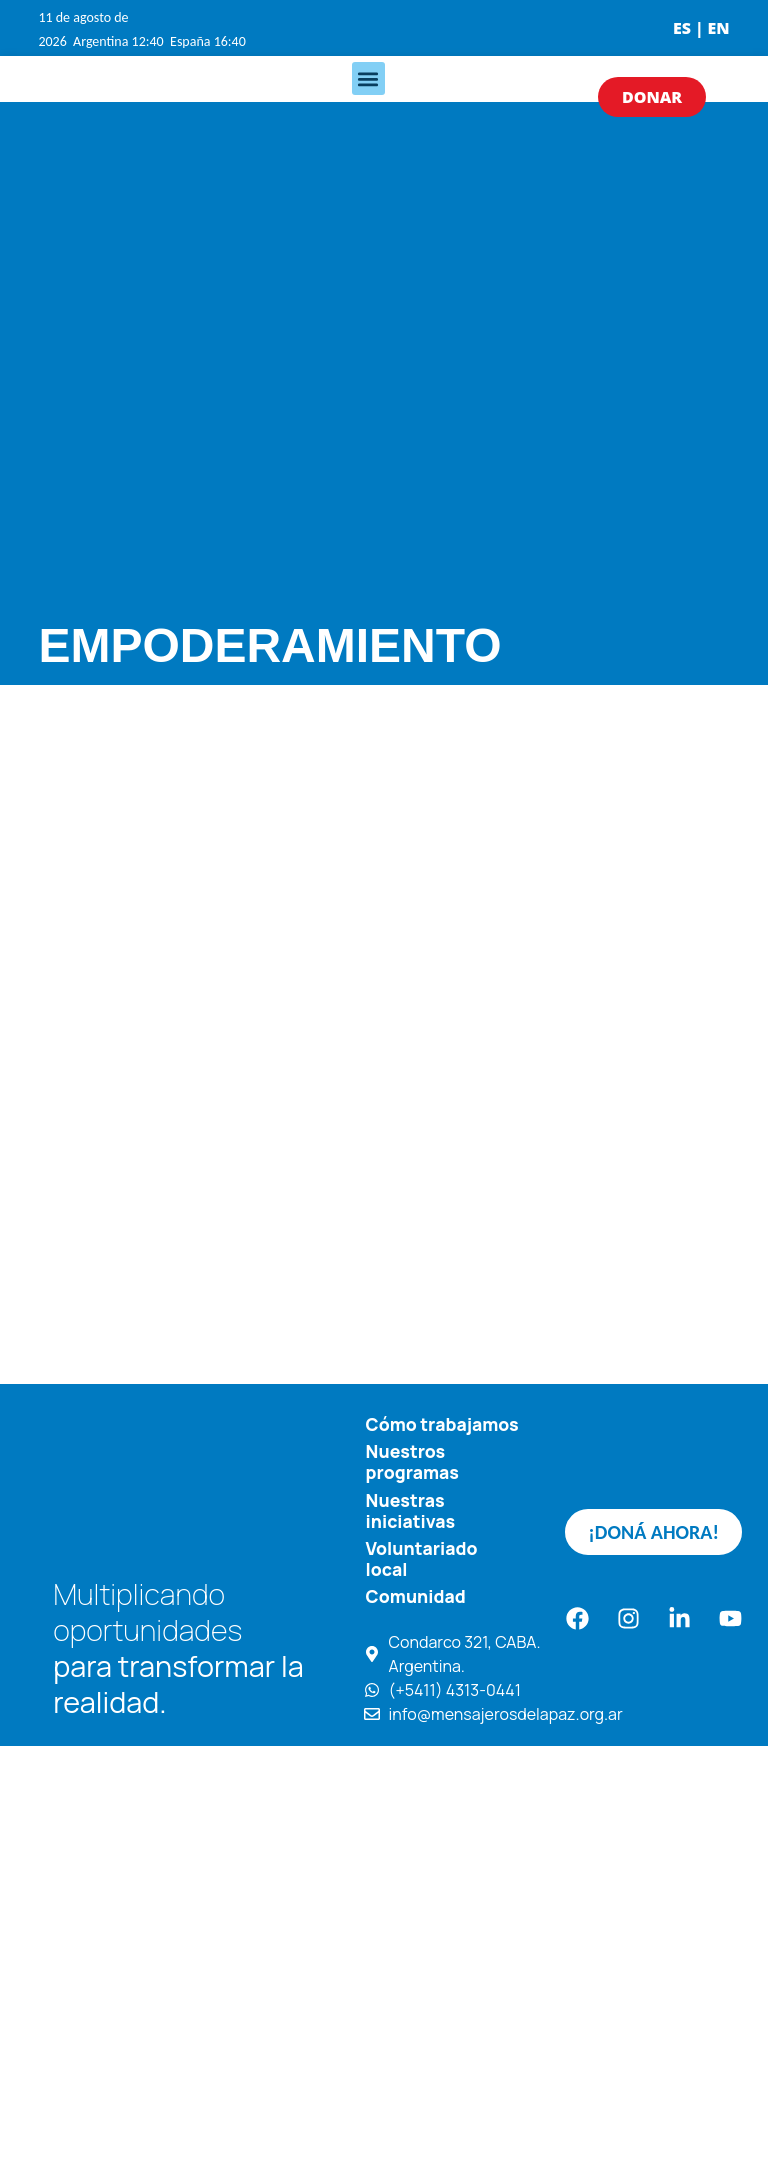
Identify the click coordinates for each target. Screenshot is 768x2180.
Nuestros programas (412, 1461)
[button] (368, 78)
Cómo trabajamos (442, 1424)
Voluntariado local (422, 1558)
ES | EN (701, 28)
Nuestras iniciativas (410, 1510)
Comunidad (416, 1596)
